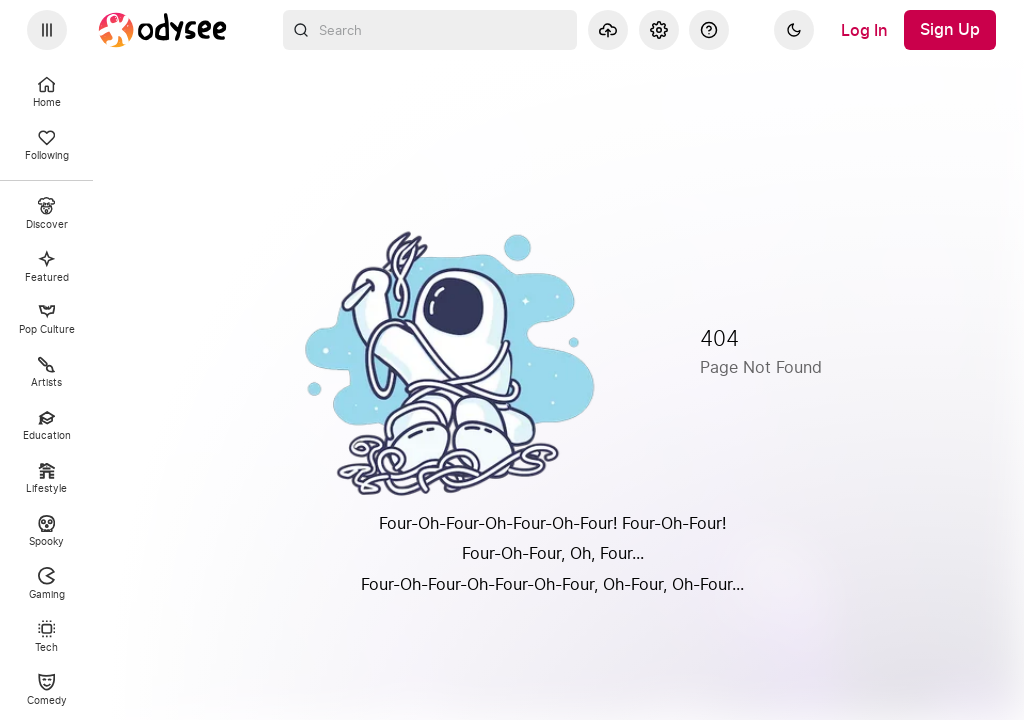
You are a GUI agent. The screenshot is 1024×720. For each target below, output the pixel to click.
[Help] (709, 30)
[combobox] (430, 30)
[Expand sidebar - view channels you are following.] (47, 30)
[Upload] (608, 30)
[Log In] (864, 30)
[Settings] (659, 30)
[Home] (163, 30)
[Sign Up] (950, 30)
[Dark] (794, 30)
